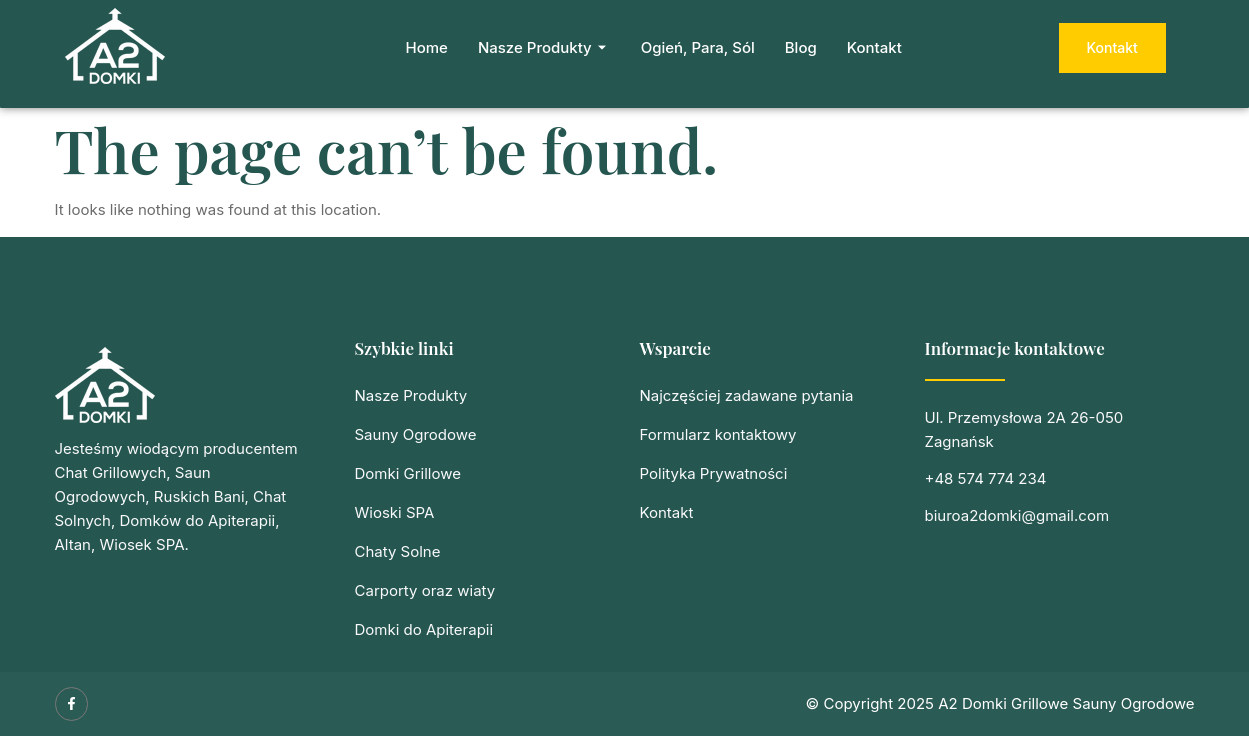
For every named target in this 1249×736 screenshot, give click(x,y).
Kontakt (874, 47)
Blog (801, 47)
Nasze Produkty (544, 47)
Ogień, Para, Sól (698, 47)
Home (427, 47)
